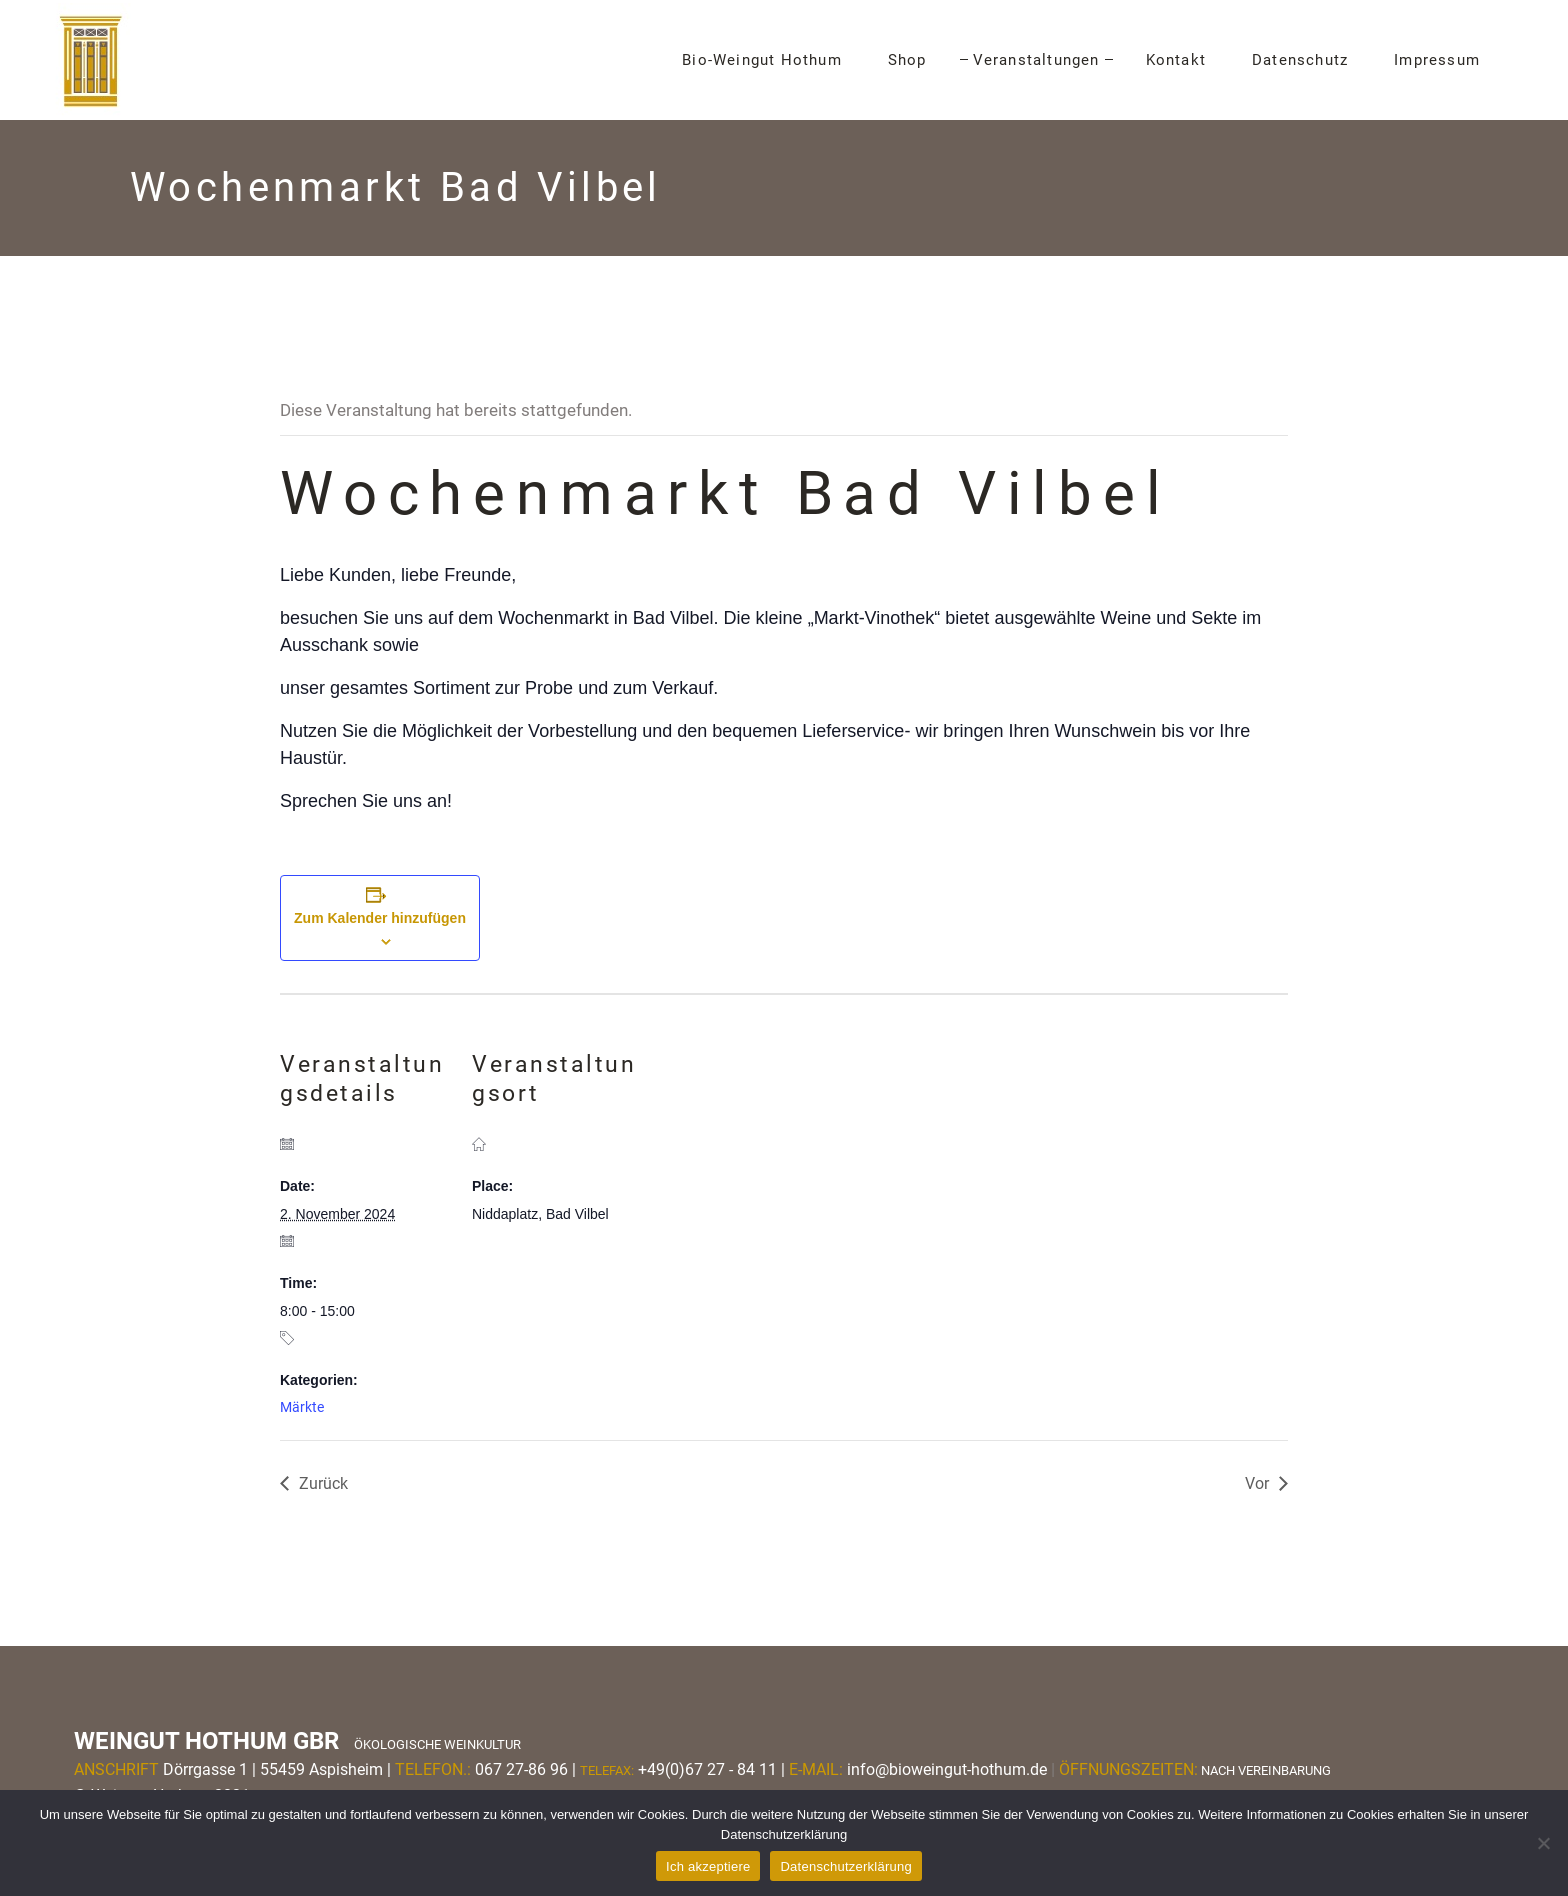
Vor (1257, 1483)
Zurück (323, 1483)
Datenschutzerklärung (845, 1866)
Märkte (302, 1407)
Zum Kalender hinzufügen (380, 918)
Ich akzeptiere (708, 1866)
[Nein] (1543, 1843)
